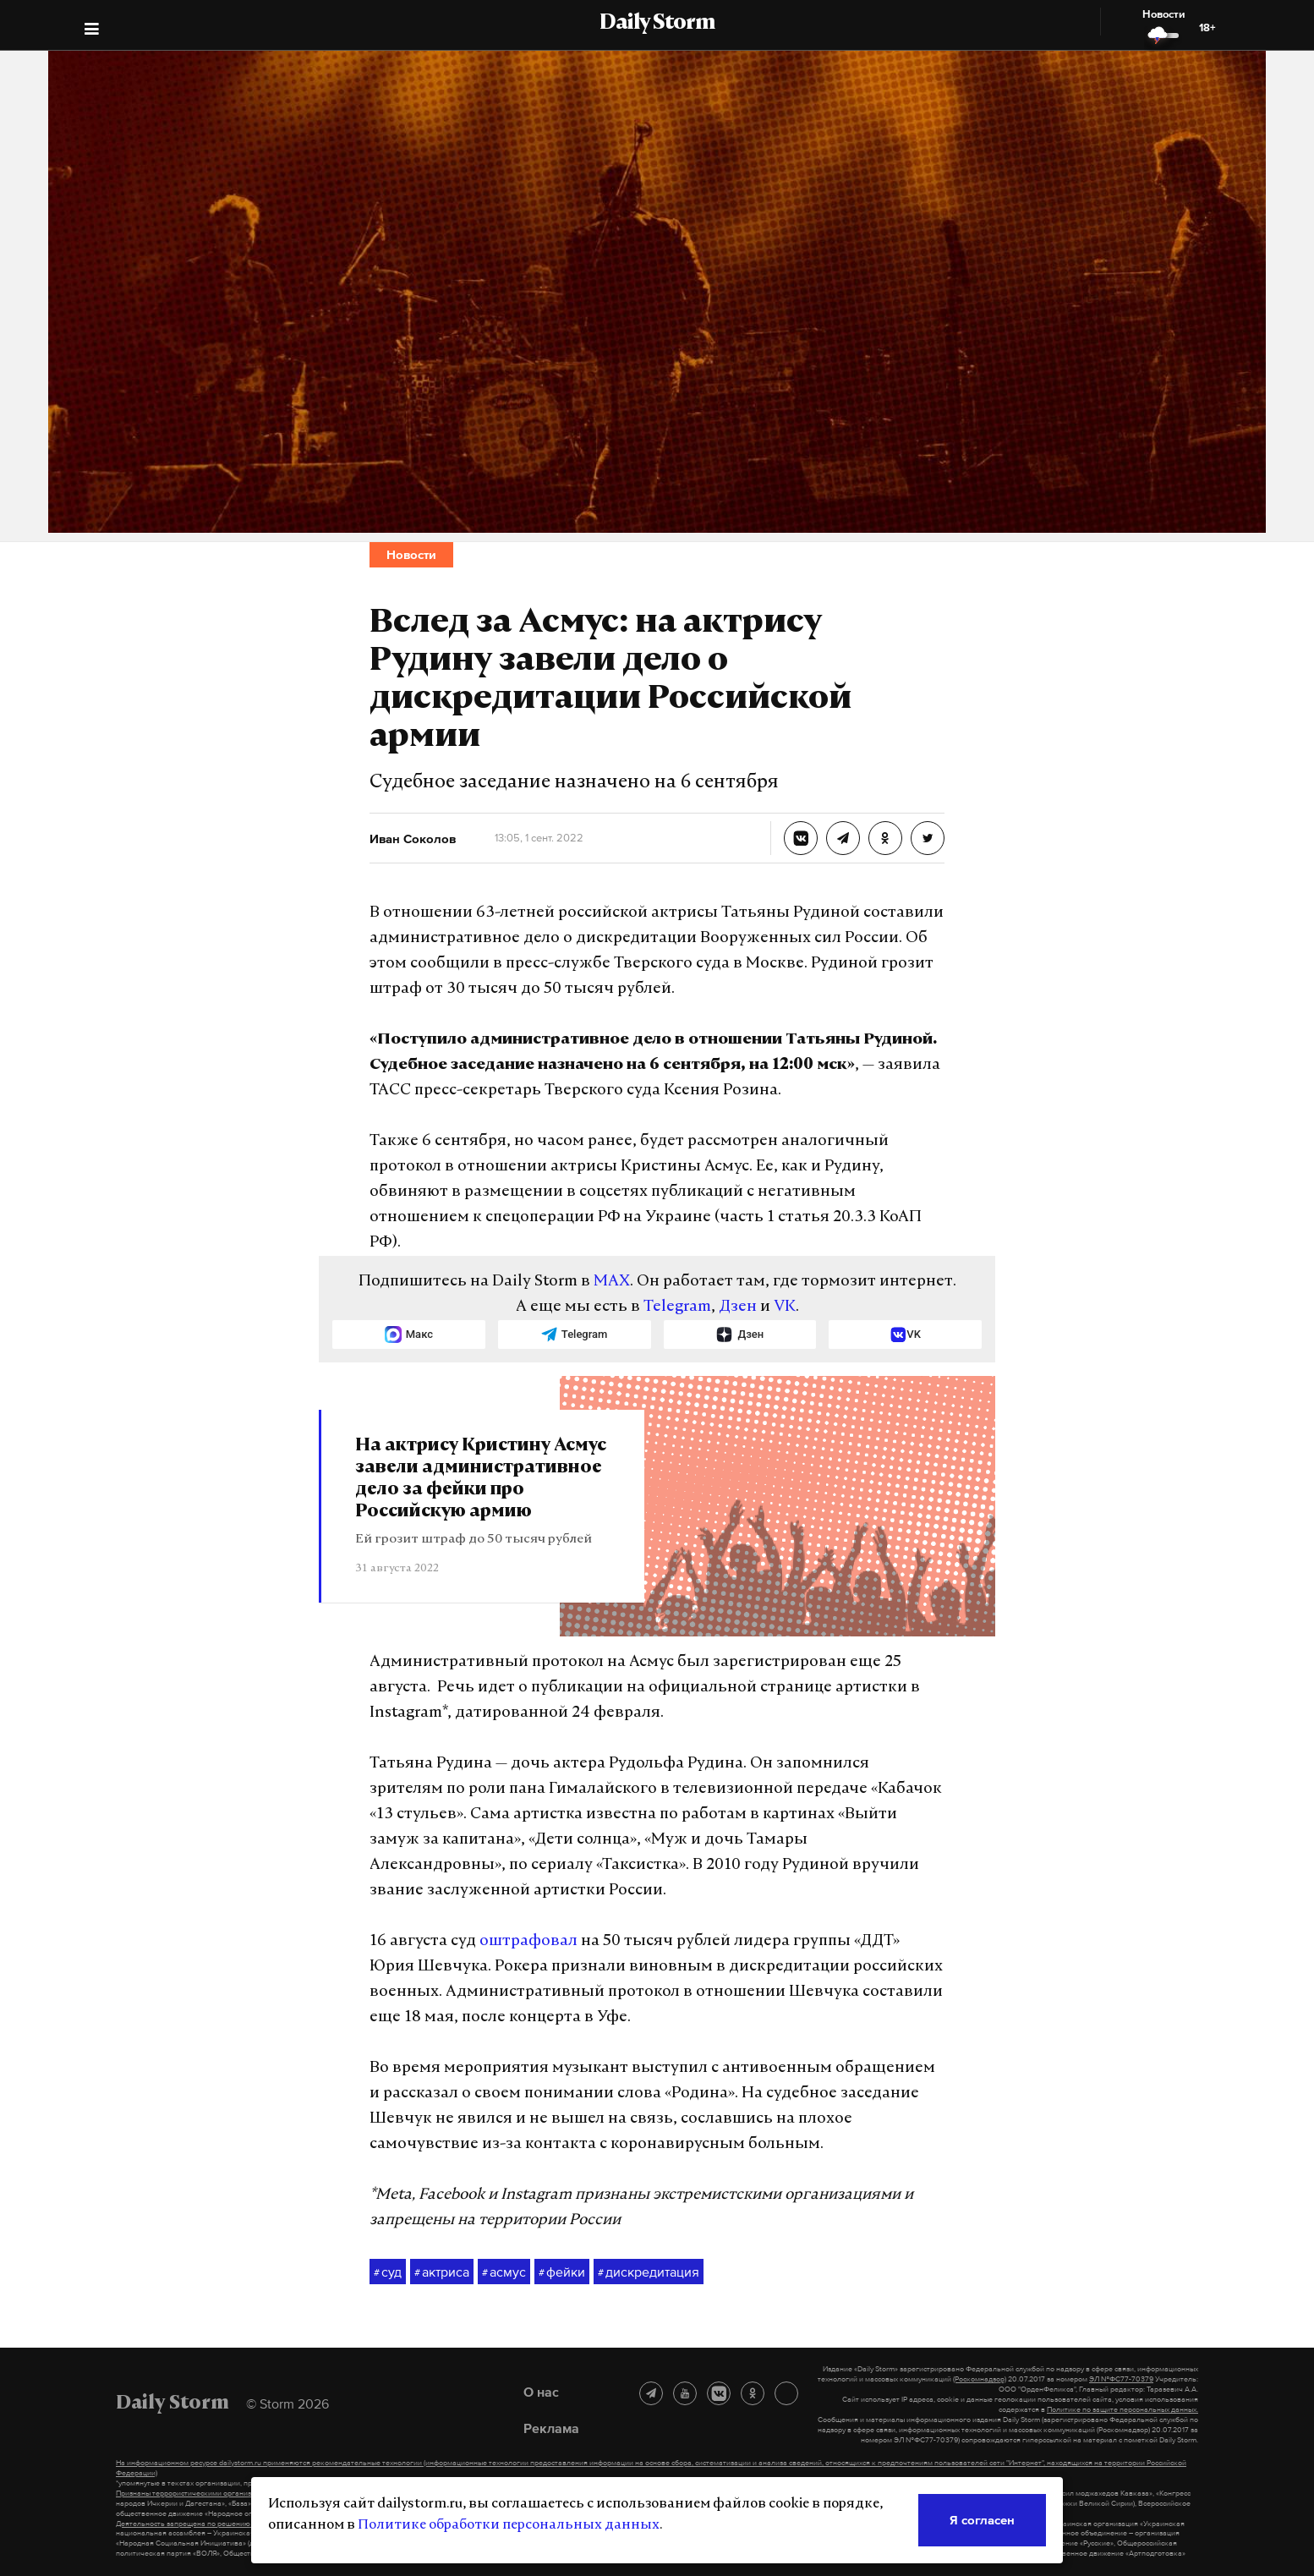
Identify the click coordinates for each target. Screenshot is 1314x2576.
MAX (612, 1282)
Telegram (677, 1307)
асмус (504, 2272)
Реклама (551, 2428)
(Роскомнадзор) (979, 2379)
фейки (562, 2272)
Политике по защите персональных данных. (1122, 2409)
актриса (441, 2272)
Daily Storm (657, 24)
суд (388, 2272)
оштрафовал (528, 1941)
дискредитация (648, 2272)
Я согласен (982, 2520)
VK (785, 1307)
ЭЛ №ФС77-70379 (1121, 2379)
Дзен (738, 1307)
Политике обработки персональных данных (509, 2525)
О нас (541, 2391)
